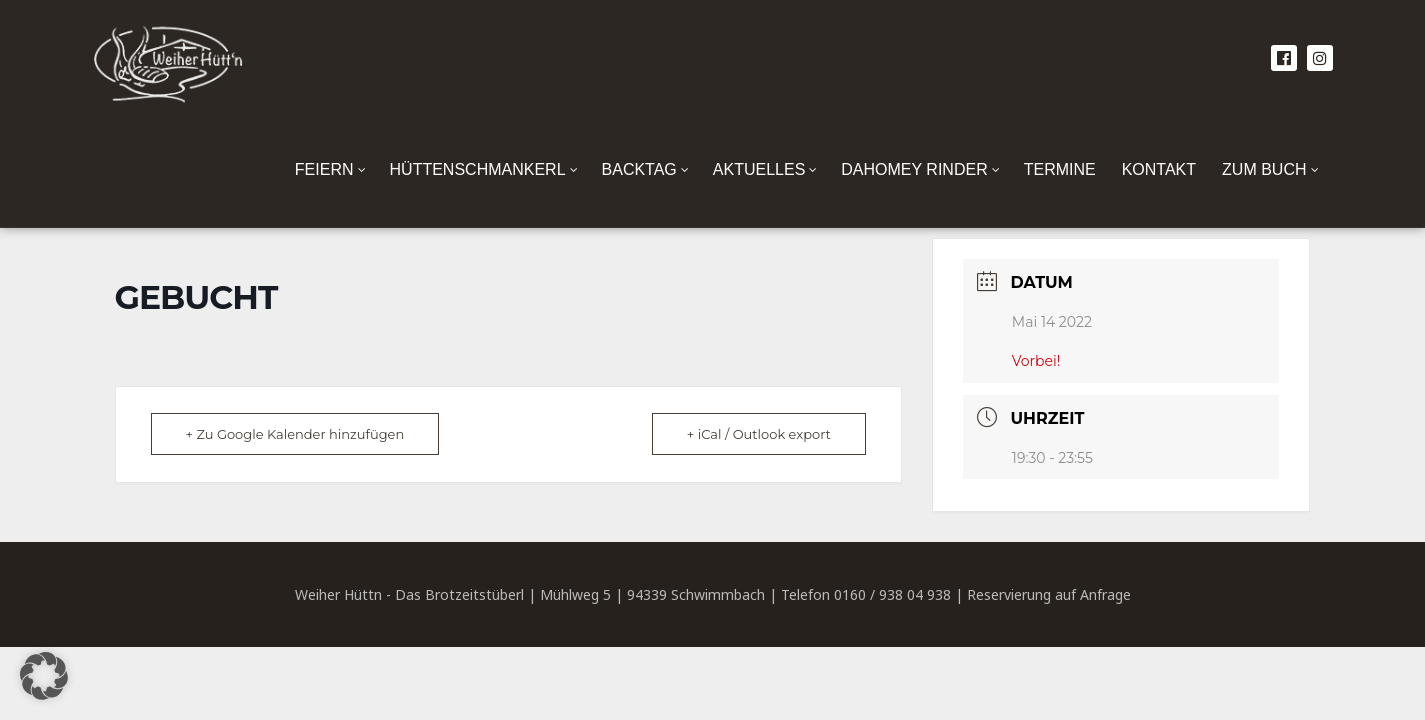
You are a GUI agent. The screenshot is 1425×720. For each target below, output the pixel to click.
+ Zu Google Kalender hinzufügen (295, 434)
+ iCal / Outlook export (759, 434)
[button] (44, 676)
